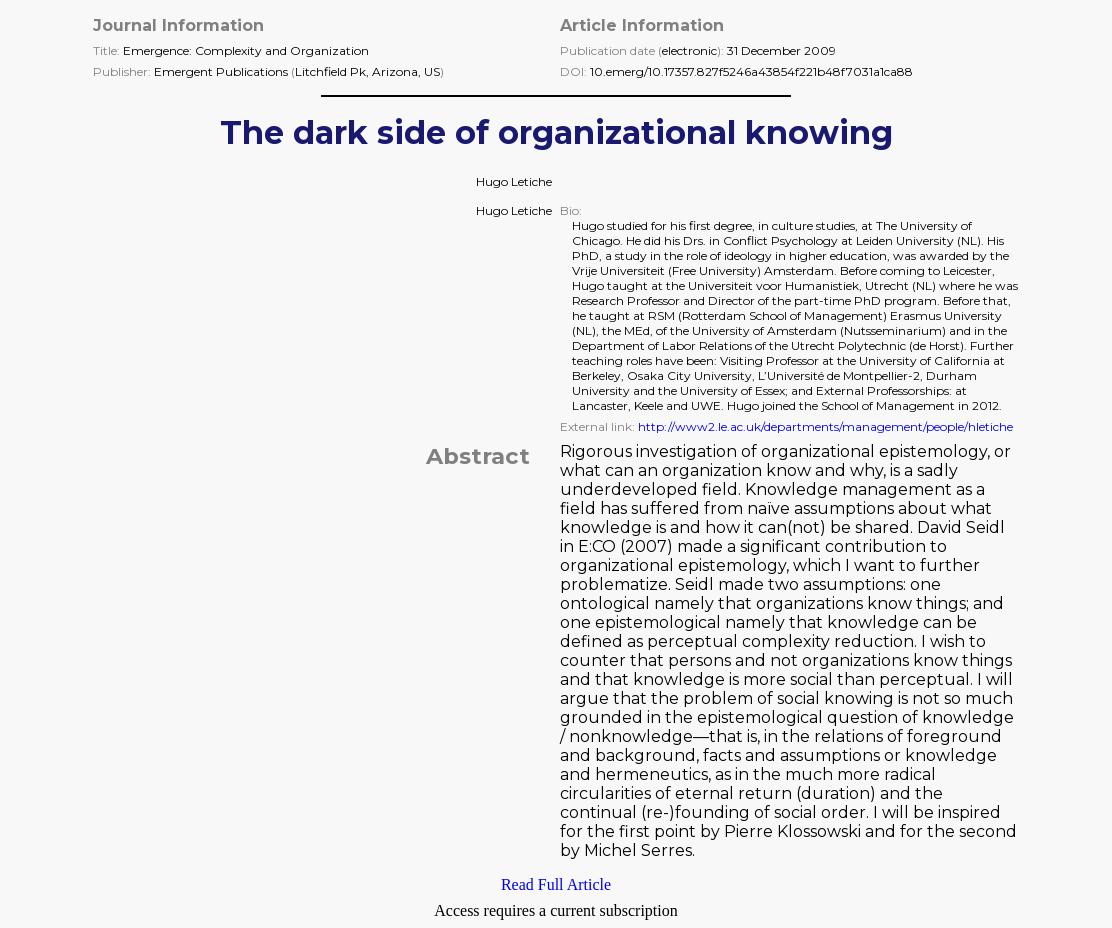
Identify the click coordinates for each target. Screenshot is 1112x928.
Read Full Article (556, 884)
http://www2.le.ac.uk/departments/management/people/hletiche (825, 426)
